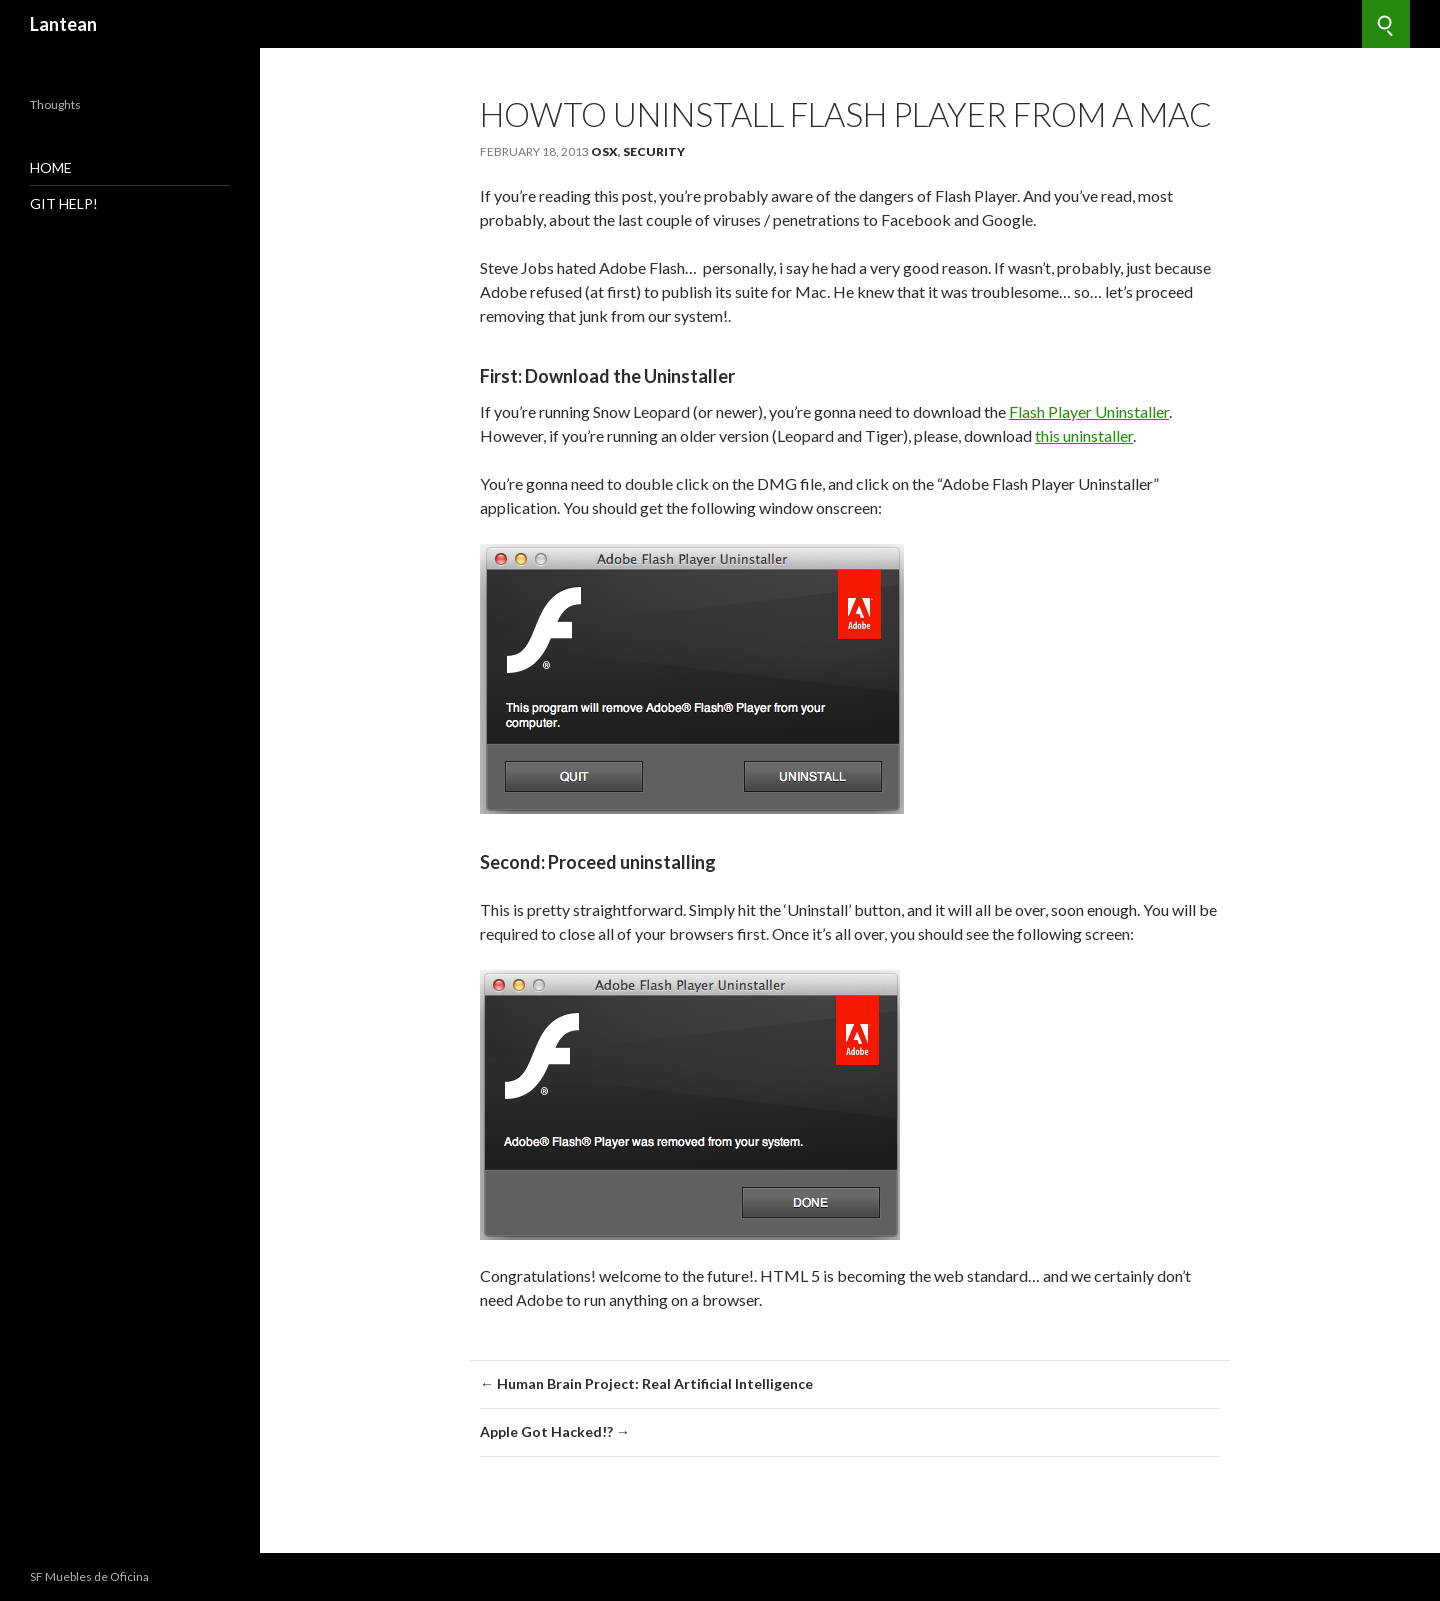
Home (51, 167)
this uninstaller (1084, 435)
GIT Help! (64, 203)
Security (654, 151)
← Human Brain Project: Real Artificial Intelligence (646, 1383)
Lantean (63, 24)
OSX (604, 151)
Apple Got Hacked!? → (555, 1431)
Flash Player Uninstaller (1089, 411)
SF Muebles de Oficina (89, 1576)
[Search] (1386, 24)
